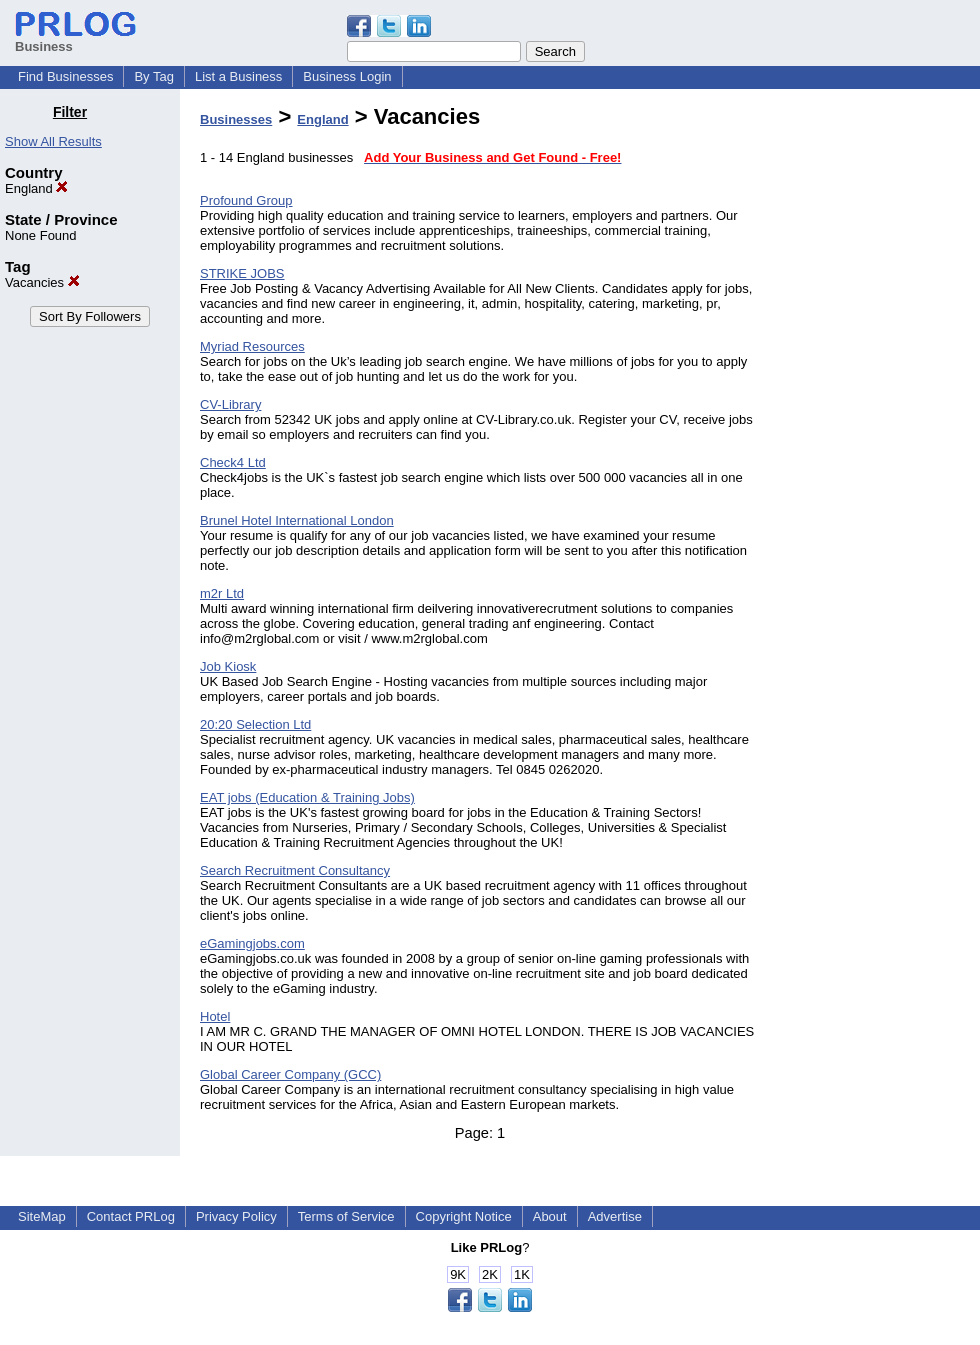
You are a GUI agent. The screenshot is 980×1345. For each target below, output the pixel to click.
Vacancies (42, 282)
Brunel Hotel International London (297, 520)
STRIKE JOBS (242, 273)
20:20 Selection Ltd (255, 724)
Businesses (236, 119)
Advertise (615, 1216)
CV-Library (230, 404)
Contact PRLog (131, 1216)
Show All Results (53, 141)
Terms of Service (346, 1216)
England (36, 188)
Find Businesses (65, 76)
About (550, 1216)
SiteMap (42, 1216)
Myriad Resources (252, 346)
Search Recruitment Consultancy (295, 870)
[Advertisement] (878, 404)
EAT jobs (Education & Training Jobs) (307, 797)
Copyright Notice (464, 1216)
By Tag (154, 76)
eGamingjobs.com (252, 943)
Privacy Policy (236, 1216)
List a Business (238, 76)
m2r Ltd (222, 593)
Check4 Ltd (233, 462)
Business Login (347, 76)
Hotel (215, 1016)
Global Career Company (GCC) (290, 1074)
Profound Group (246, 200)
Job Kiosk (228, 666)
